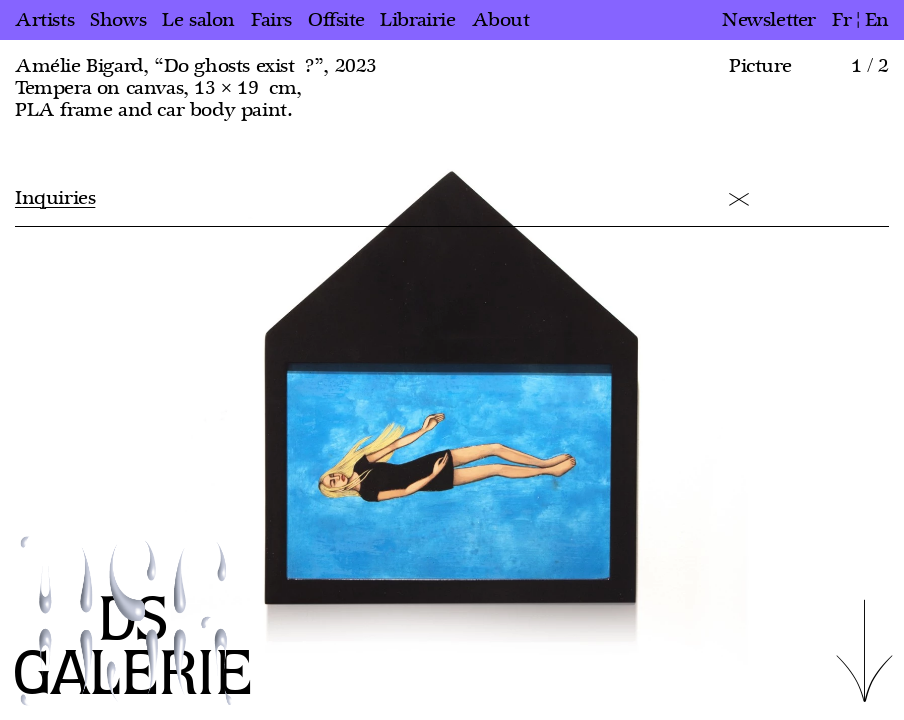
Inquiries (55, 198)
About (501, 20)
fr (841, 20)
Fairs (271, 20)
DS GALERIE (133, 648)
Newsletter (769, 20)
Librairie (417, 20)
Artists (44, 20)
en (877, 20)
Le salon (198, 20)
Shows (118, 20)
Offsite (336, 20)
